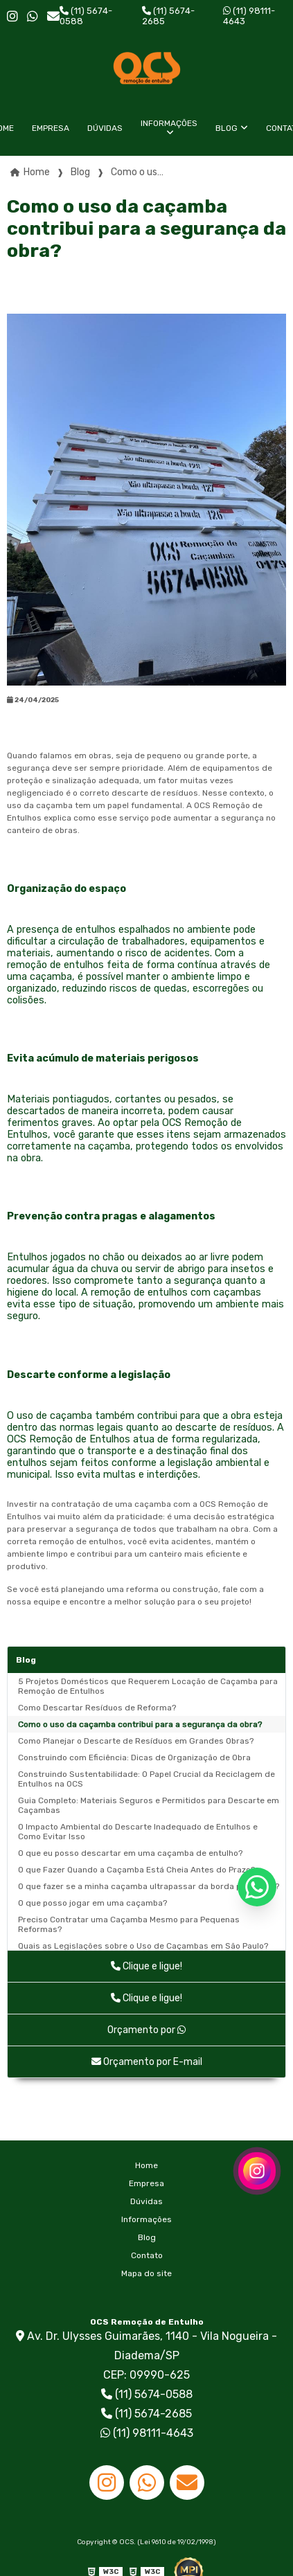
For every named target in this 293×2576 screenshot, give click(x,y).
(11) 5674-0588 (86, 16)
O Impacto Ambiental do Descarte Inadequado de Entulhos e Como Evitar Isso (138, 1831)
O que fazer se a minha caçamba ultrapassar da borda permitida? (148, 1886)
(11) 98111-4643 (249, 16)
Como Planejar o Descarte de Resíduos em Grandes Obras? (136, 1741)
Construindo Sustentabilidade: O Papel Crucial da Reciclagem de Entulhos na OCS (146, 1779)
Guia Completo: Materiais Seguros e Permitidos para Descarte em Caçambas (148, 1805)
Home (146, 2165)
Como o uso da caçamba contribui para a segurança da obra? (140, 1724)
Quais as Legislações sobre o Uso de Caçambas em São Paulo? (143, 1946)
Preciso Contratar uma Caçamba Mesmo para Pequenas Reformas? (129, 1924)
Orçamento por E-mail (146, 2062)
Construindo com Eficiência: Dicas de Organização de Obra (134, 1757)
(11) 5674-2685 (168, 16)
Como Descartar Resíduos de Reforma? (97, 1707)
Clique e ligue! (146, 1966)
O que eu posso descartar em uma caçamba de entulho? (130, 1853)
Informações (169, 123)
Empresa (50, 128)
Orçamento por (146, 2030)
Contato (147, 2255)
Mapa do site (146, 2273)
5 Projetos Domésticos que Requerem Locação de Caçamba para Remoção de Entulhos (148, 1686)
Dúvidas (105, 128)
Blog (226, 128)
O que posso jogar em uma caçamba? (92, 1903)
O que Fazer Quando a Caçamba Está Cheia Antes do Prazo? (136, 1870)
